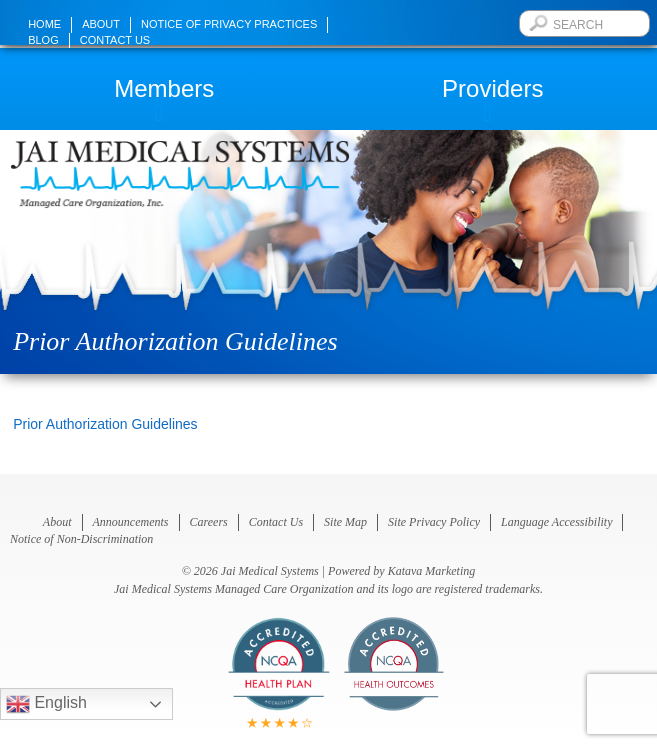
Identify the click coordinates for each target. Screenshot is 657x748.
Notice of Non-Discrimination (81, 539)
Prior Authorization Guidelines (105, 424)
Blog (43, 40)
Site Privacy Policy (434, 522)
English (46, 704)
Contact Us (115, 40)
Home (44, 24)
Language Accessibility (556, 522)
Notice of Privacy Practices (229, 24)
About (101, 24)
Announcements (131, 522)
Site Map (345, 522)
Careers (209, 522)
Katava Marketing (432, 571)
